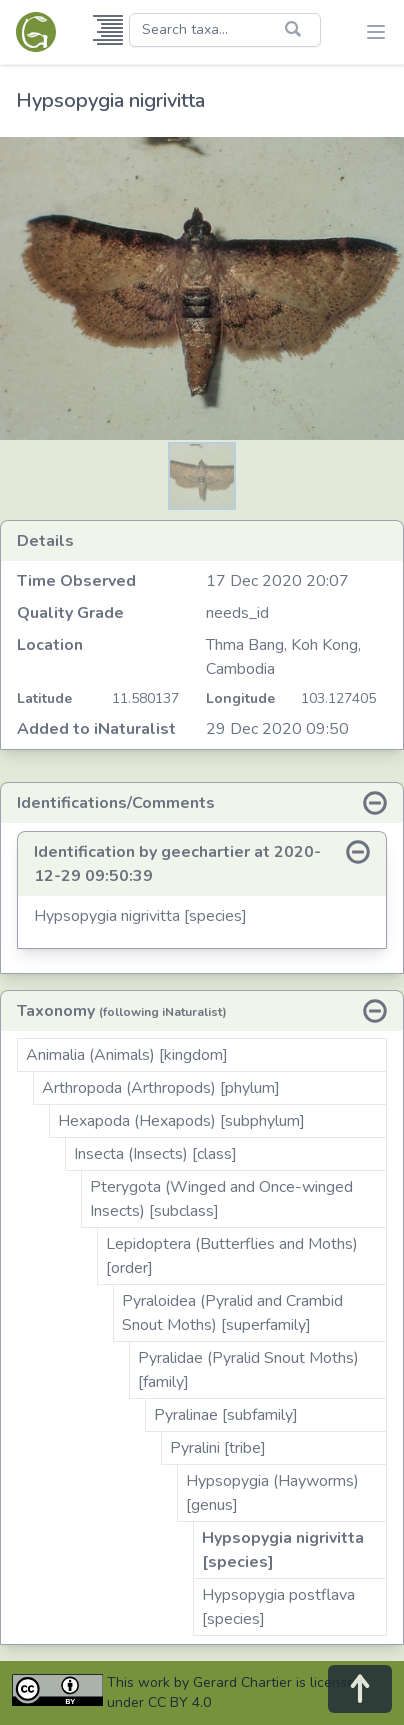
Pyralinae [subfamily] (226, 1415)
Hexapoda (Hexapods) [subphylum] (181, 1121)
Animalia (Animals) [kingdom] (127, 1055)
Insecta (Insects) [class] (155, 1154)
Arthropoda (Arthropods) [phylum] (161, 1088)
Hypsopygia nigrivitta (110, 100)
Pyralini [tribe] (218, 1448)
